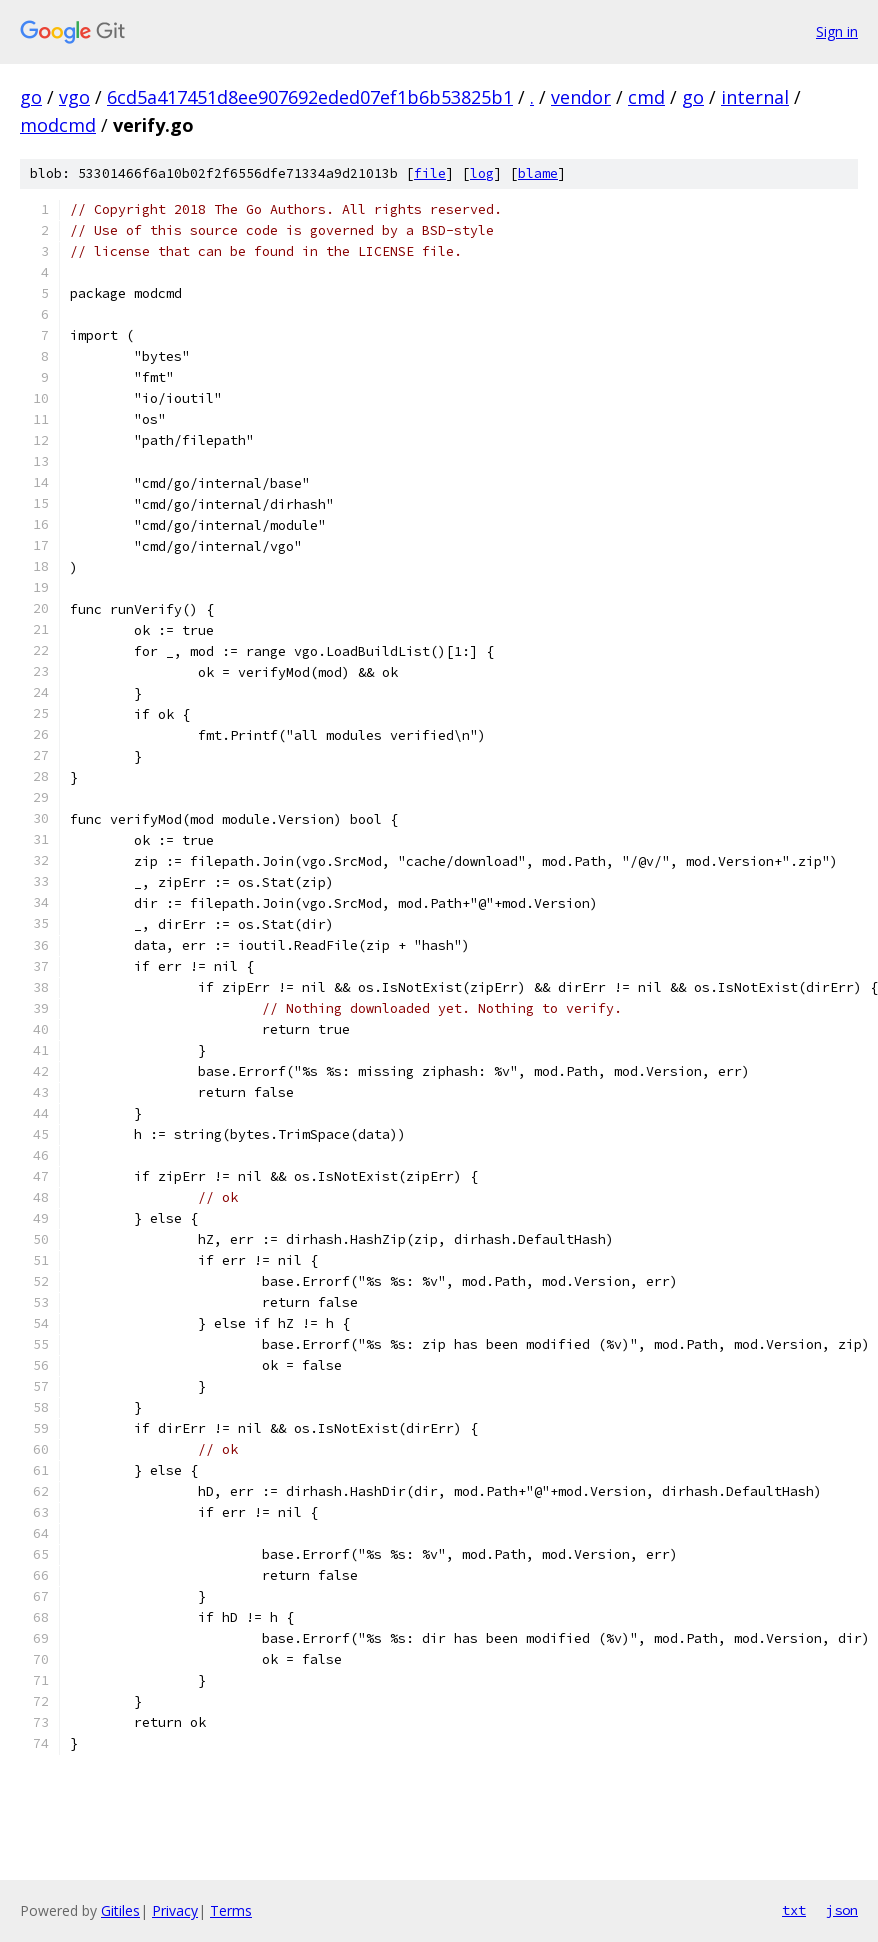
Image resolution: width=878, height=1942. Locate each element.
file (430, 173)
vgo (74, 97)
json (842, 1910)
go (31, 97)
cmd (646, 97)
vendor (581, 97)
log (482, 173)
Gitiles (120, 1910)
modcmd (58, 125)
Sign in (837, 31)
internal (755, 97)
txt (794, 1910)
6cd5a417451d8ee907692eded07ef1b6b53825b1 (310, 97)
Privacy (175, 1910)
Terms (231, 1910)
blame (538, 173)
